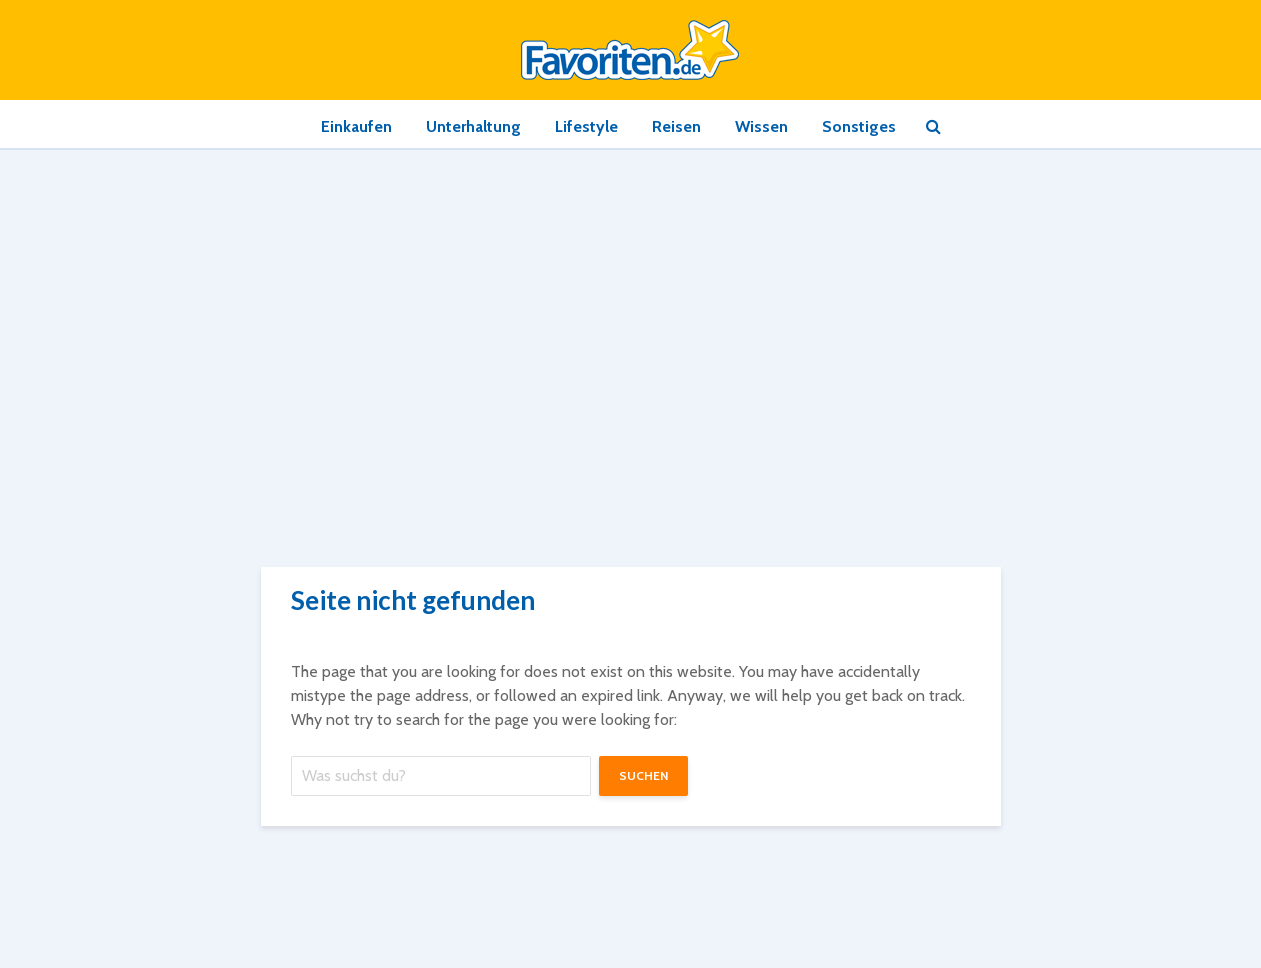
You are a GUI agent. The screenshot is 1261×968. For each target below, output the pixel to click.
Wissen (761, 126)
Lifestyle (586, 126)
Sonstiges (859, 126)
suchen (643, 775)
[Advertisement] (631, 300)
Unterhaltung (473, 126)
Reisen (676, 126)
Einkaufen (356, 126)
